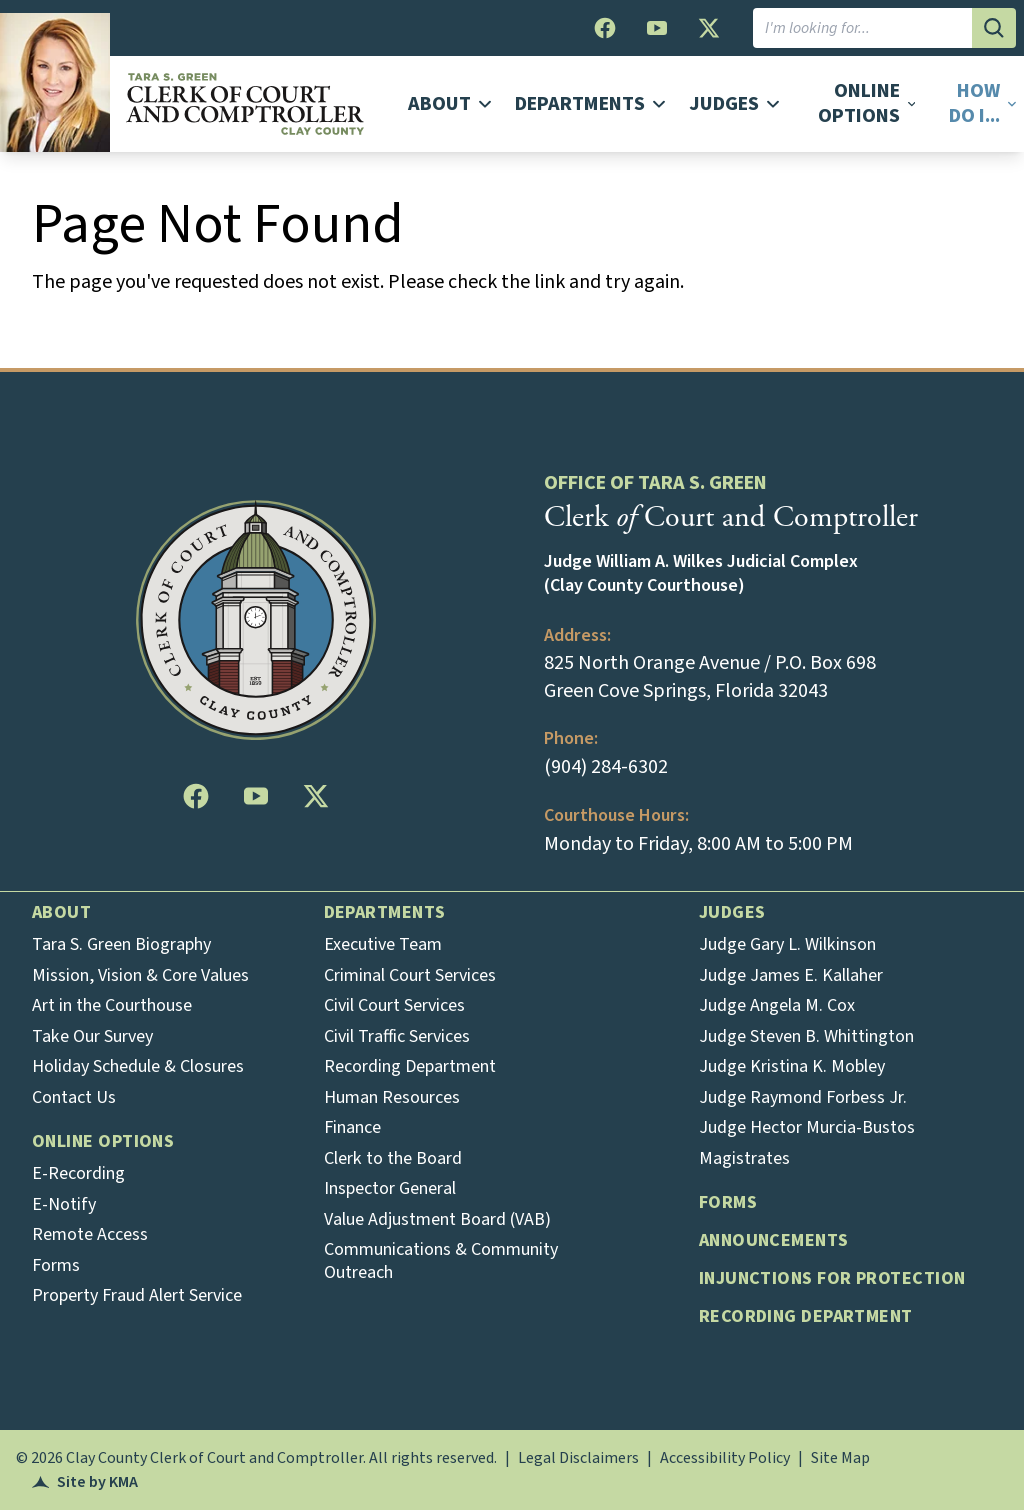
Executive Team (383, 944)
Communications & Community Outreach (441, 1261)
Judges (732, 912)
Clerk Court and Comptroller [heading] (731, 517)
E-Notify (64, 1204)
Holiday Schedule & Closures (138, 1066)
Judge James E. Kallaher (791, 975)
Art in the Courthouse (112, 1005)
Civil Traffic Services (397, 1036)
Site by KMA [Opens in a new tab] (85, 1482)
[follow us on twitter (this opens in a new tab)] (709, 28)
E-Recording (78, 1173)
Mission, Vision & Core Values (140, 975)
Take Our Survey (92, 1036)
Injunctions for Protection (832, 1278)
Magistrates (744, 1158)
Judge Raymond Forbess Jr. (803, 1097)
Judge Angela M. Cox (777, 1005)
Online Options (103, 1141)
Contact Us (74, 1097)
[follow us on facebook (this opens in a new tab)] (605, 28)
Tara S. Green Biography (121, 944)
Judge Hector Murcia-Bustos (807, 1127)
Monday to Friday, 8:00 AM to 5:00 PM (698, 844)
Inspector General (390, 1188)
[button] (975, 104)
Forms (56, 1265)
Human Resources (392, 1097)
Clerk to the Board (393, 1158)
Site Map (840, 1458)
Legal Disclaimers (578, 1458)
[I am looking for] (862, 28)
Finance (352, 1127)
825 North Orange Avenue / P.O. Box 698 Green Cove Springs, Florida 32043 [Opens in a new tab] (710, 677)
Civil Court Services (394, 1005)
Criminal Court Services (410, 975)
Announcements (774, 1240)
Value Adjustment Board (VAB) (437, 1219)
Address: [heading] (577, 635)
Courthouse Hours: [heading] (616, 815)
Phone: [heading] (571, 738)
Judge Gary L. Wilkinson (787, 944)
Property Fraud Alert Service (137, 1295)
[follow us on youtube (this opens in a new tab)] (657, 28)
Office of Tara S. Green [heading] (655, 483)
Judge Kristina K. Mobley (792, 1066)
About (61, 912)
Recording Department (410, 1066)
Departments (385, 912)
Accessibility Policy (725, 1458)
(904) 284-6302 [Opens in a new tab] (606, 767)
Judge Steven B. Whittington (806, 1036)
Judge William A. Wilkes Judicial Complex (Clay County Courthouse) (701, 574)
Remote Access (90, 1234)
